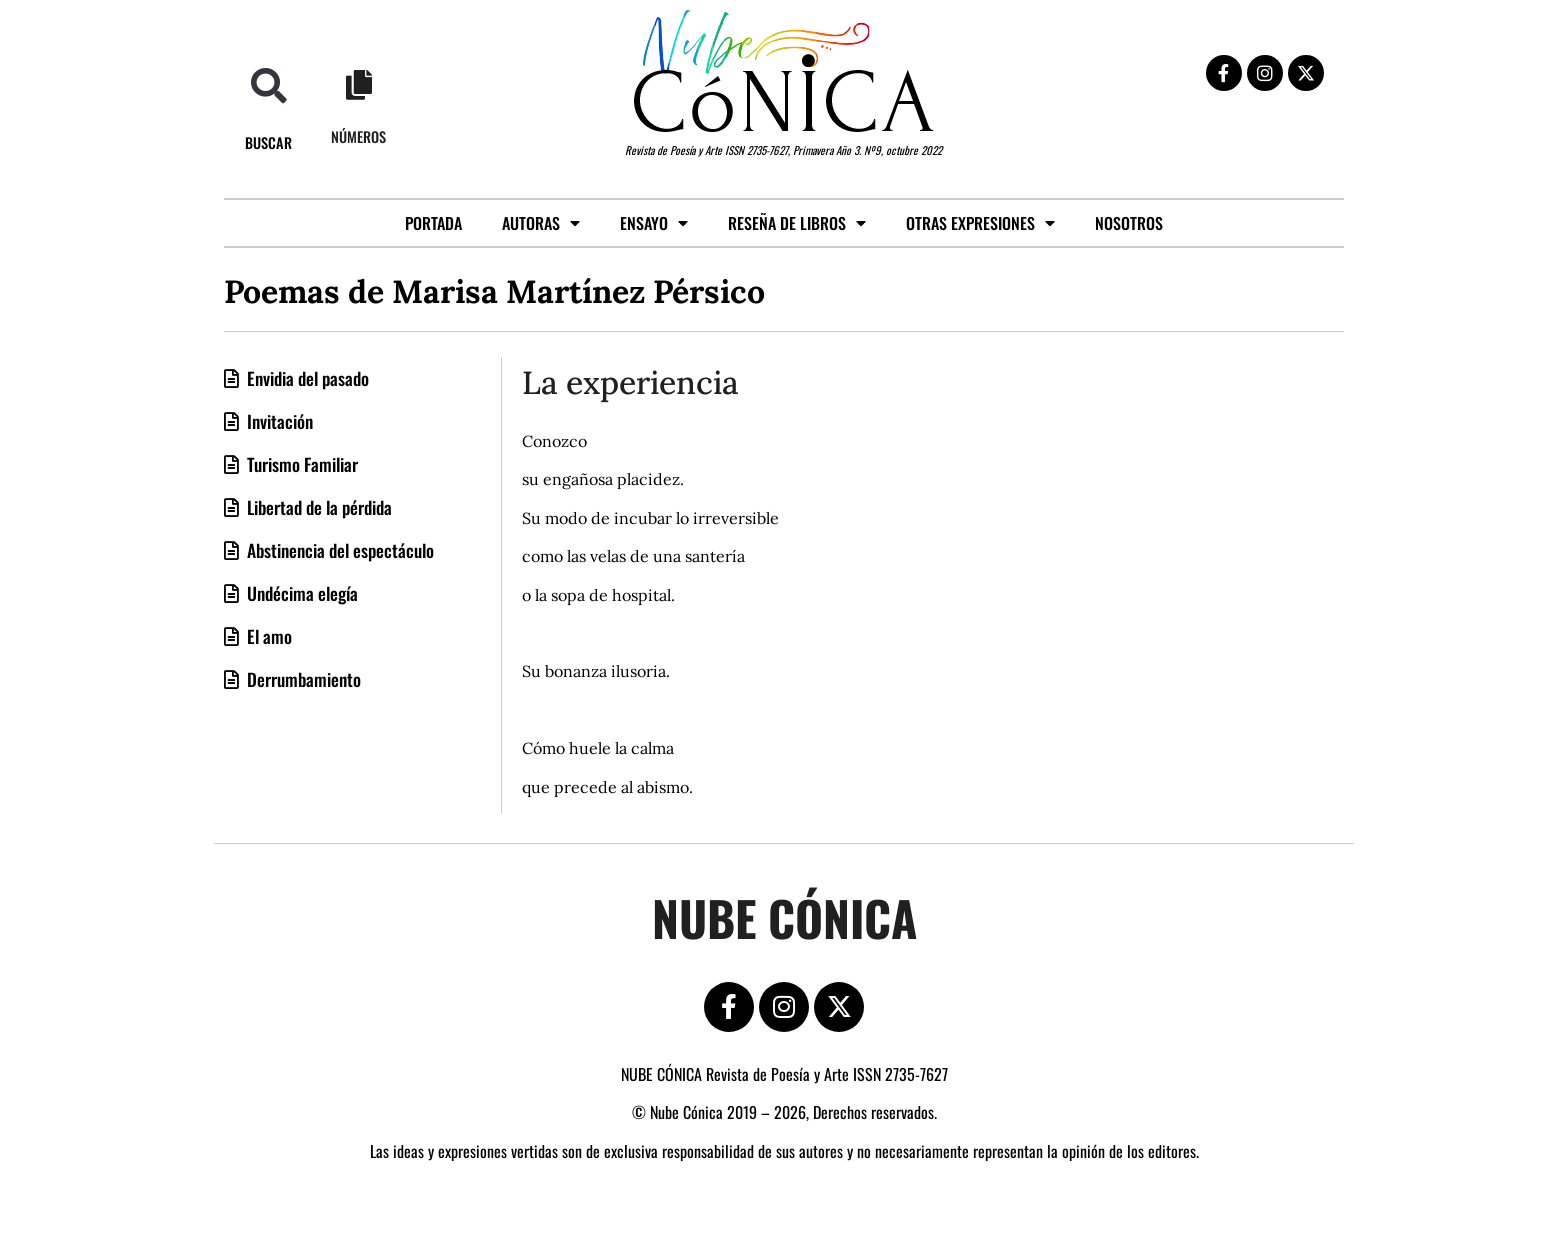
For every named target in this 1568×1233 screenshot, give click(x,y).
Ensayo (654, 223)
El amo (267, 636)
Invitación (278, 421)
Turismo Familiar (300, 464)
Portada (433, 223)
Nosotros (1129, 223)
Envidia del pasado (306, 378)
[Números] (359, 85)
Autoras (541, 223)
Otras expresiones (980, 223)
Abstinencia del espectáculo (338, 550)
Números (358, 136)
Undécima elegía (300, 593)
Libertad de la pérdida (317, 507)
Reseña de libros (797, 223)
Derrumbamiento (302, 679)
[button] (268, 85)
